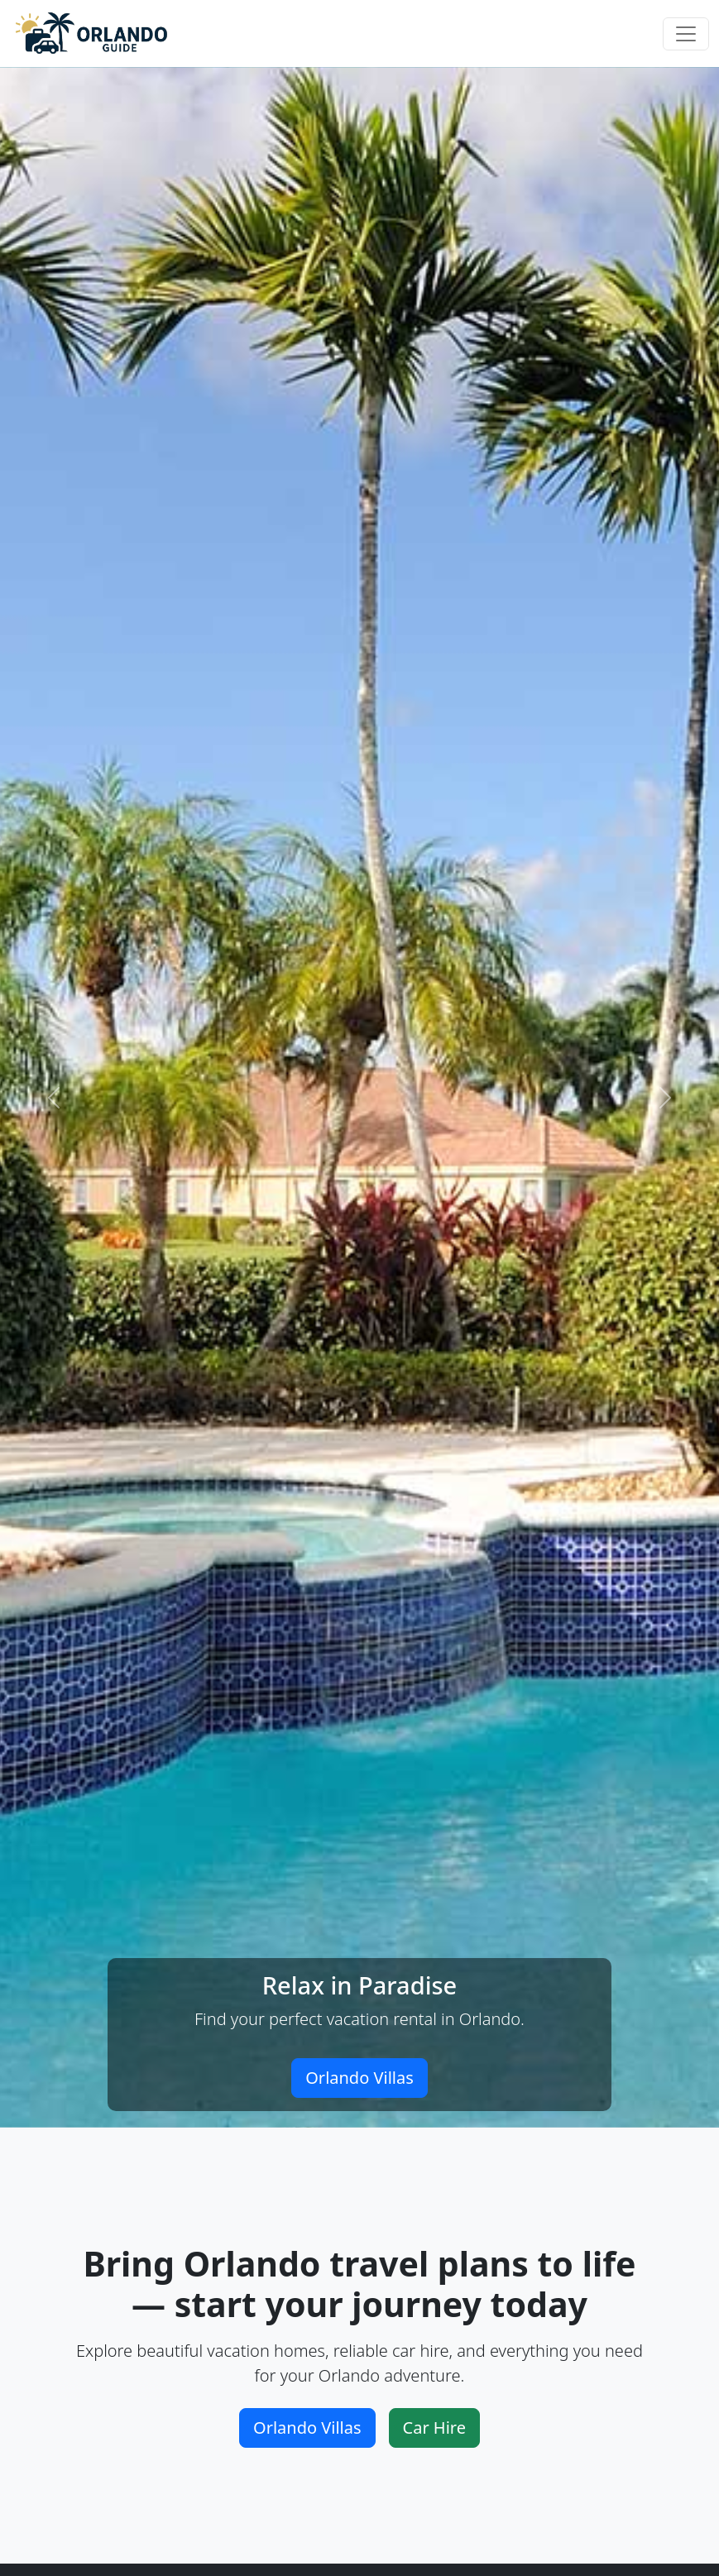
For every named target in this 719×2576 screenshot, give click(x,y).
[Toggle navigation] (686, 33)
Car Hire (434, 2427)
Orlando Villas (359, 2077)
